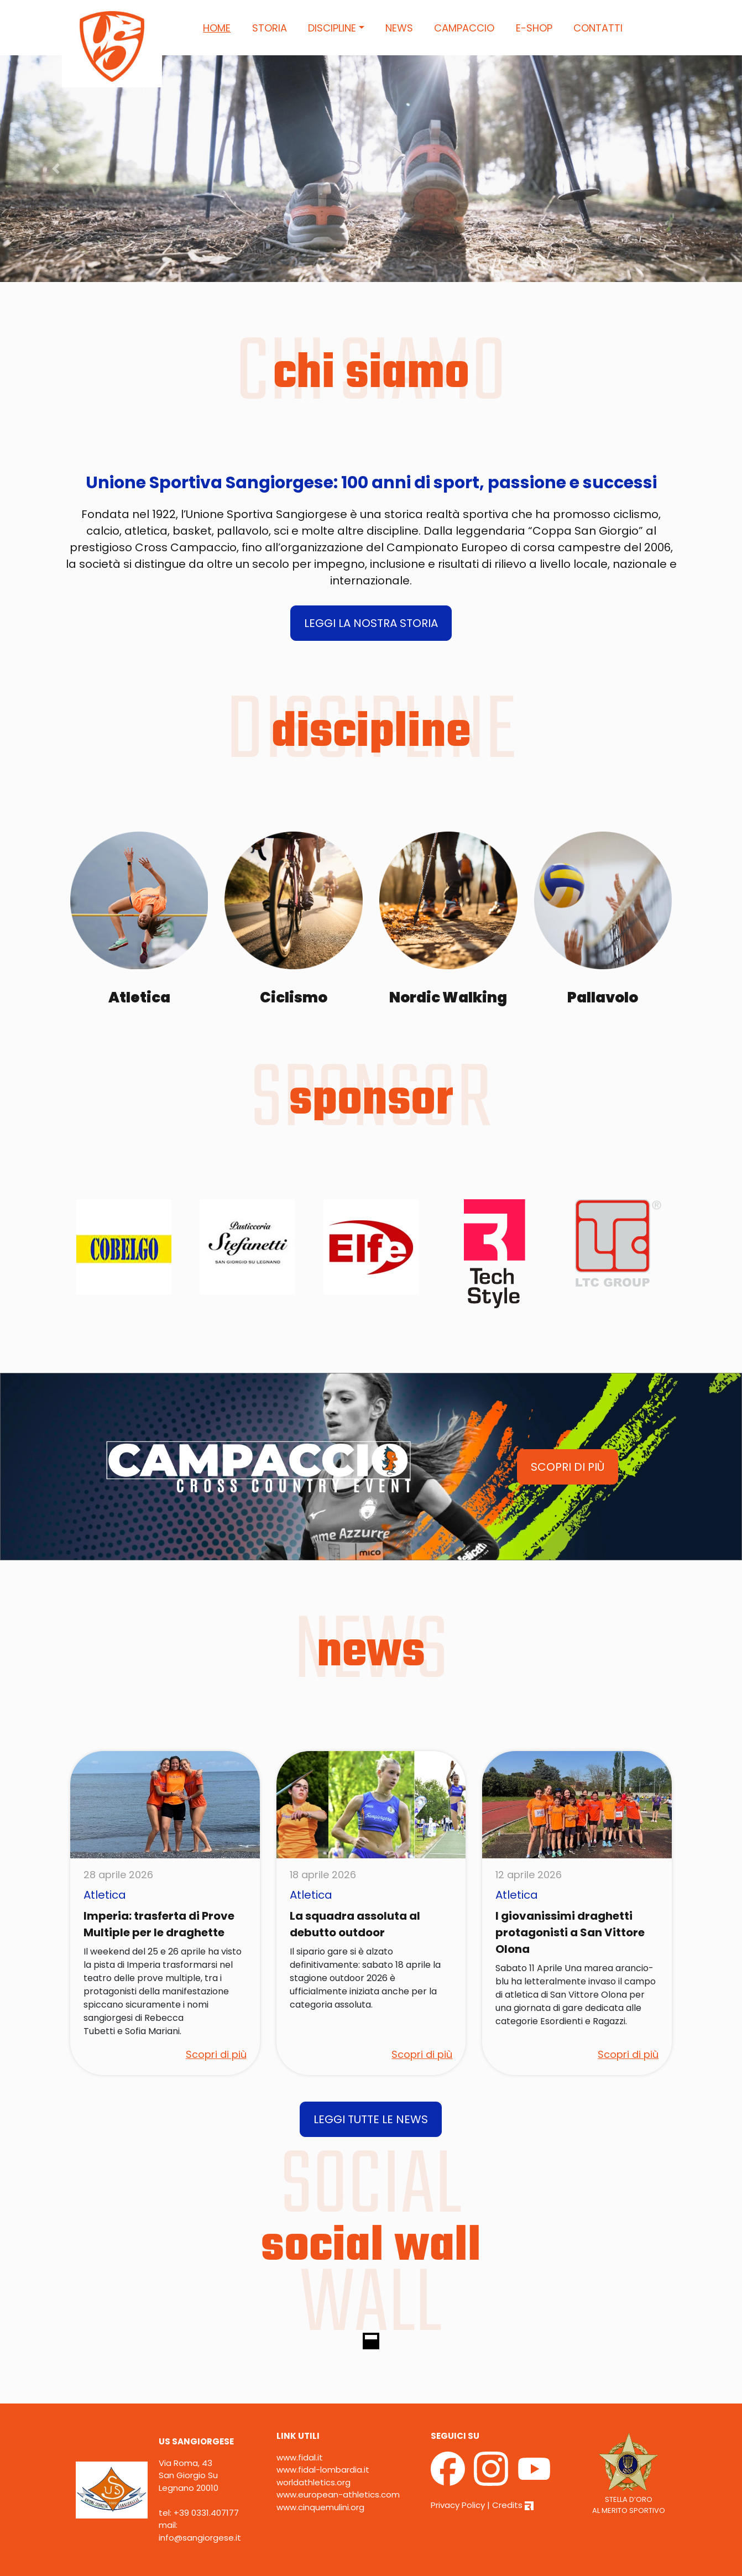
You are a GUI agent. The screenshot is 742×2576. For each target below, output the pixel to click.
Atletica (104, 1895)
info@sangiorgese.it (200, 2537)
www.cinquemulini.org (320, 2507)
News (399, 28)
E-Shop (534, 28)
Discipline (332, 28)
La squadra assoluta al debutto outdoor (355, 1924)
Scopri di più (216, 2054)
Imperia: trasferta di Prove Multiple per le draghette (158, 1924)
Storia (269, 28)
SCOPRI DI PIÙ (567, 1467)
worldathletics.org (313, 2482)
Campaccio (464, 28)
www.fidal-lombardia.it (322, 2469)
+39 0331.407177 (206, 2512)
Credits (513, 2505)
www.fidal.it (299, 2457)
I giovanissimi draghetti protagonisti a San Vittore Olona (570, 1932)
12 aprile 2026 (528, 1875)
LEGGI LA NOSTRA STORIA (371, 623)
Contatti (598, 28)
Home (217, 28)
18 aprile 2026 (323, 1875)
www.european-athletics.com (338, 2494)
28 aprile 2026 (118, 1875)
